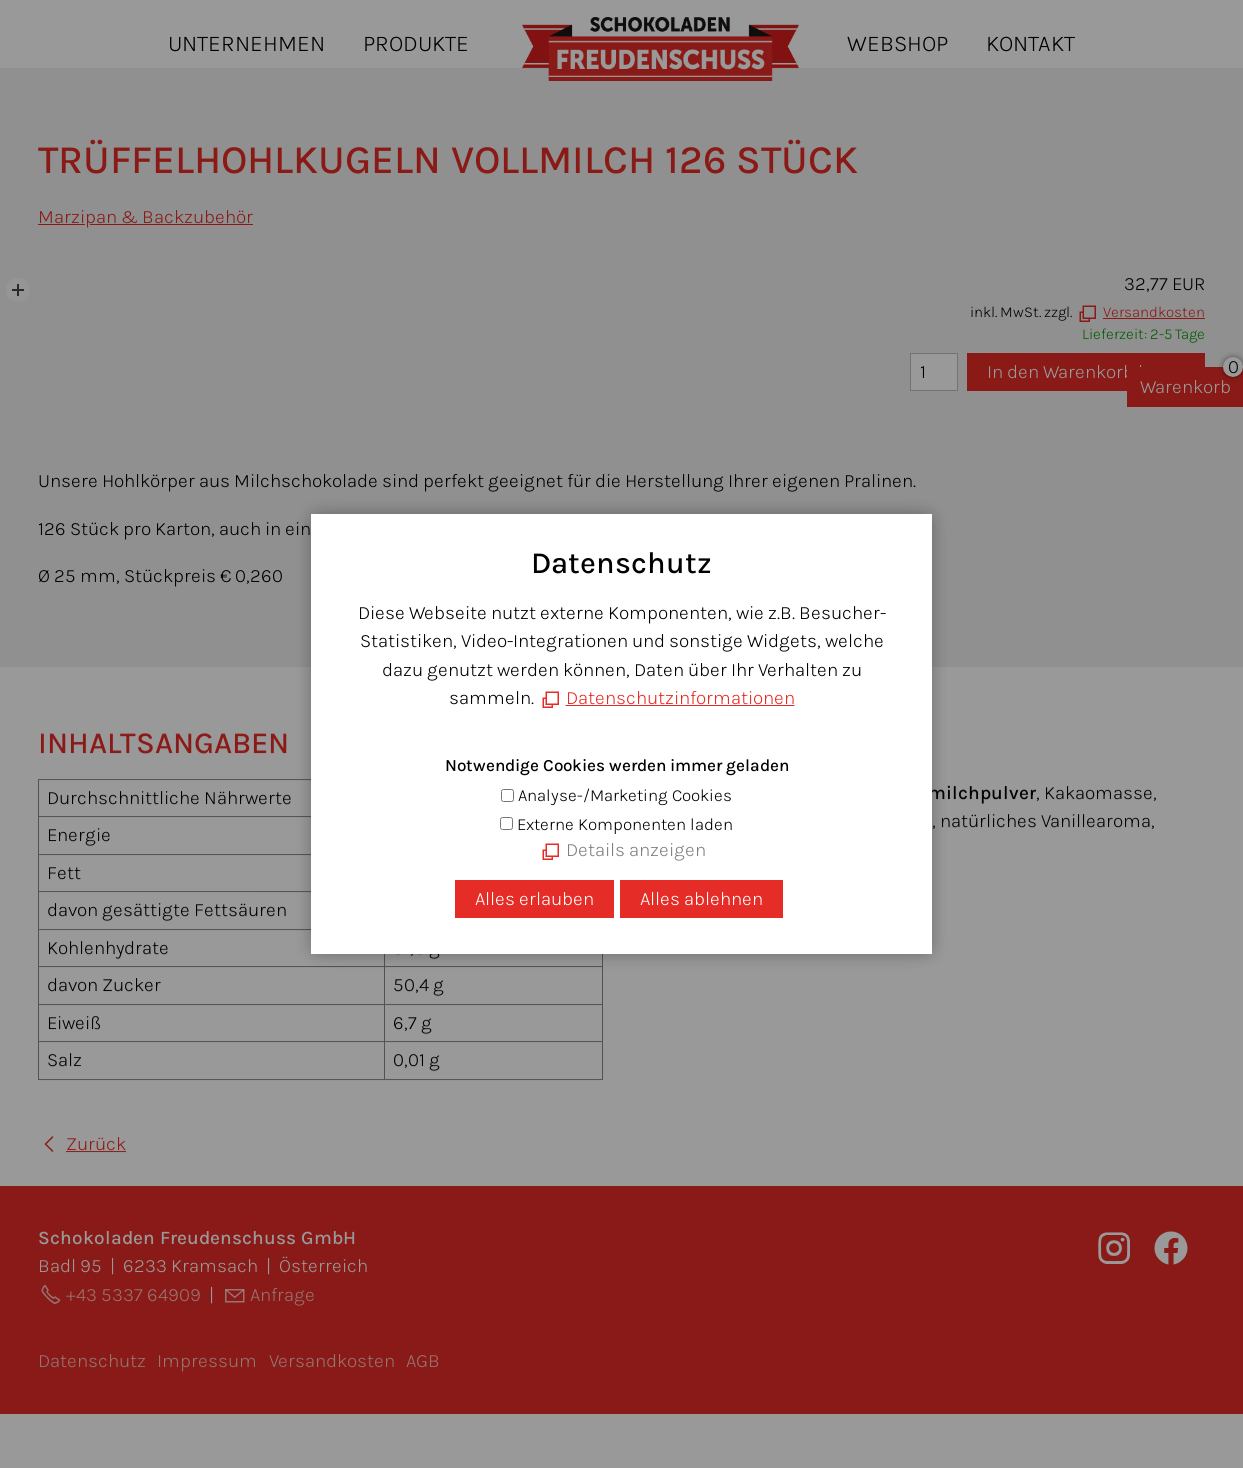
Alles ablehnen (701, 899)
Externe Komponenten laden (625, 824)
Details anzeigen (636, 850)
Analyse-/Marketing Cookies (625, 795)
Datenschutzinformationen (680, 698)
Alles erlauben (534, 899)
